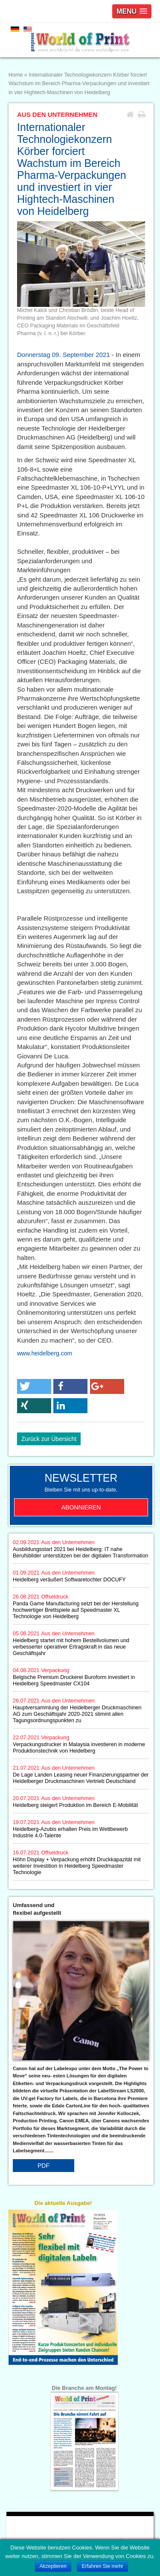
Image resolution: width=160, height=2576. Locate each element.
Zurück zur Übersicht (48, 1438)
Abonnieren (81, 1507)
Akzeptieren (53, 2566)
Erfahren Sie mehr (102, 2566)
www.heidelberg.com (44, 1353)
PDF (43, 2165)
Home (16, 75)
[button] (34, 1386)
